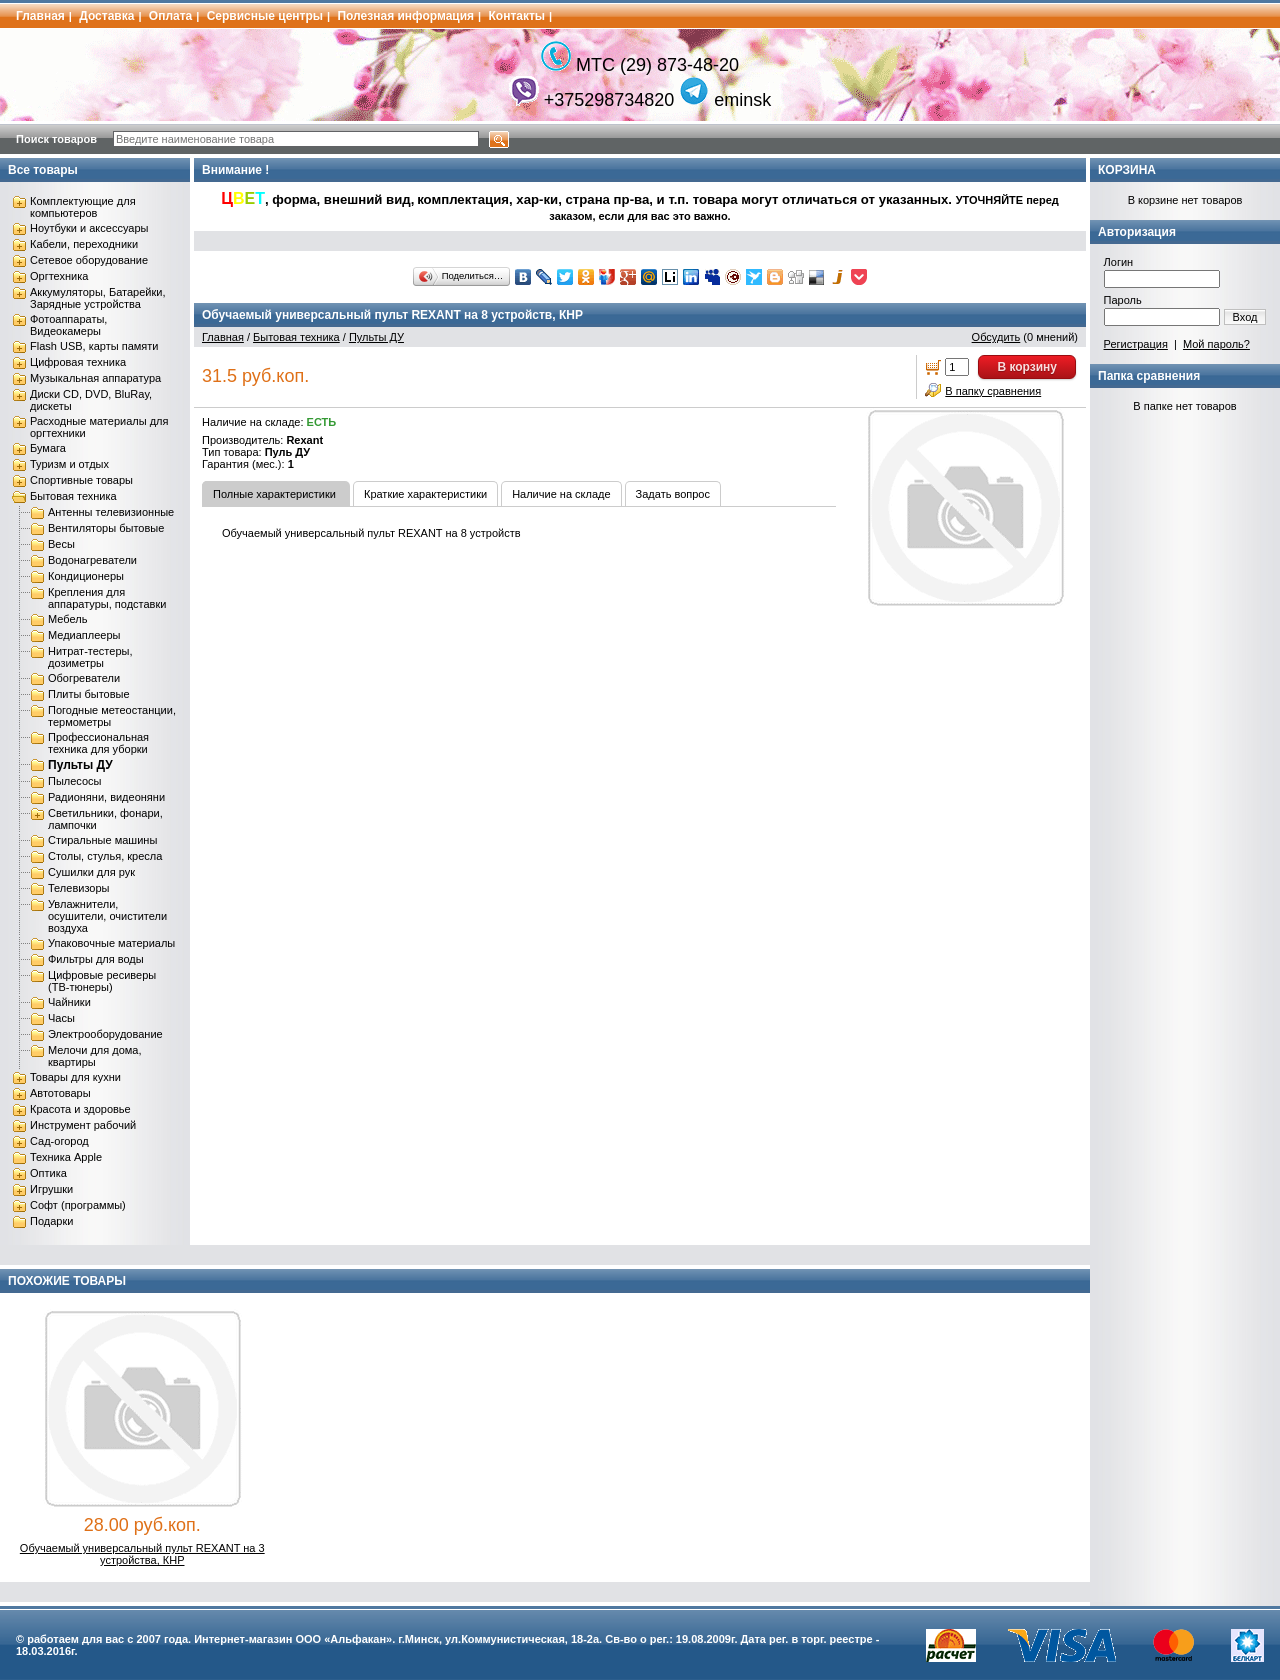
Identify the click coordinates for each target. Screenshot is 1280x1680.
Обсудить (996, 337)
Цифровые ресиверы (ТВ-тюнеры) (102, 981)
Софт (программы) (78, 1205)
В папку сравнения (993, 391)
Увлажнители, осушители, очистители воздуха (107, 916)
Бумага (48, 448)
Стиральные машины (102, 840)
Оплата (170, 16)
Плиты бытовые (89, 694)
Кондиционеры (86, 576)
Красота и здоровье (80, 1109)
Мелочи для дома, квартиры (95, 1056)
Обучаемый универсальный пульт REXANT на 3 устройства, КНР (142, 1554)
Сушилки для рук (91, 872)
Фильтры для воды (96, 959)
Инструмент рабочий (83, 1125)
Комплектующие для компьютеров (83, 207)
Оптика (48, 1173)
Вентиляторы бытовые (106, 528)
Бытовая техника (73, 496)
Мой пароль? (1216, 344)
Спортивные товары (81, 480)
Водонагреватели (92, 560)
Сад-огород (59, 1141)
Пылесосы (75, 781)
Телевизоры (78, 888)
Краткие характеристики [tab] (425, 494)
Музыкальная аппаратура (95, 378)
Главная (40, 16)
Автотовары (60, 1093)
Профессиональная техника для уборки (98, 743)
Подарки (51, 1221)
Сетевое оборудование (89, 260)
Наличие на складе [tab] (561, 494)
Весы (61, 544)
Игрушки (51, 1189)
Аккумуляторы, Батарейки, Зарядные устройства (97, 298)
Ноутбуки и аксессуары (89, 228)
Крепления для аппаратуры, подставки (107, 598)
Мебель (67, 619)
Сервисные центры (265, 16)
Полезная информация (405, 16)
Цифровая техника (78, 362)
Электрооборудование (105, 1034)
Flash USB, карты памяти (94, 346)
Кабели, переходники (84, 244)
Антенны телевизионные (111, 512)
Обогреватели (84, 678)
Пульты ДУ (80, 765)
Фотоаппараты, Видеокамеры (68, 325)
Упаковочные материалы (111, 943)
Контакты (517, 16)
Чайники (69, 1002)
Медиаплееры (84, 635)
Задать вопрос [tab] (673, 494)
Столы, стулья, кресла (105, 856)
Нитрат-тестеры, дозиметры (90, 657)
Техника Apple (66, 1157)
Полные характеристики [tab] (274, 494)
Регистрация (1136, 344)
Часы (61, 1018)
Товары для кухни (75, 1077)
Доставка (106, 16)
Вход (1245, 317)
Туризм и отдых (69, 464)
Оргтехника (59, 276)
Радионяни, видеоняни (106, 797)
